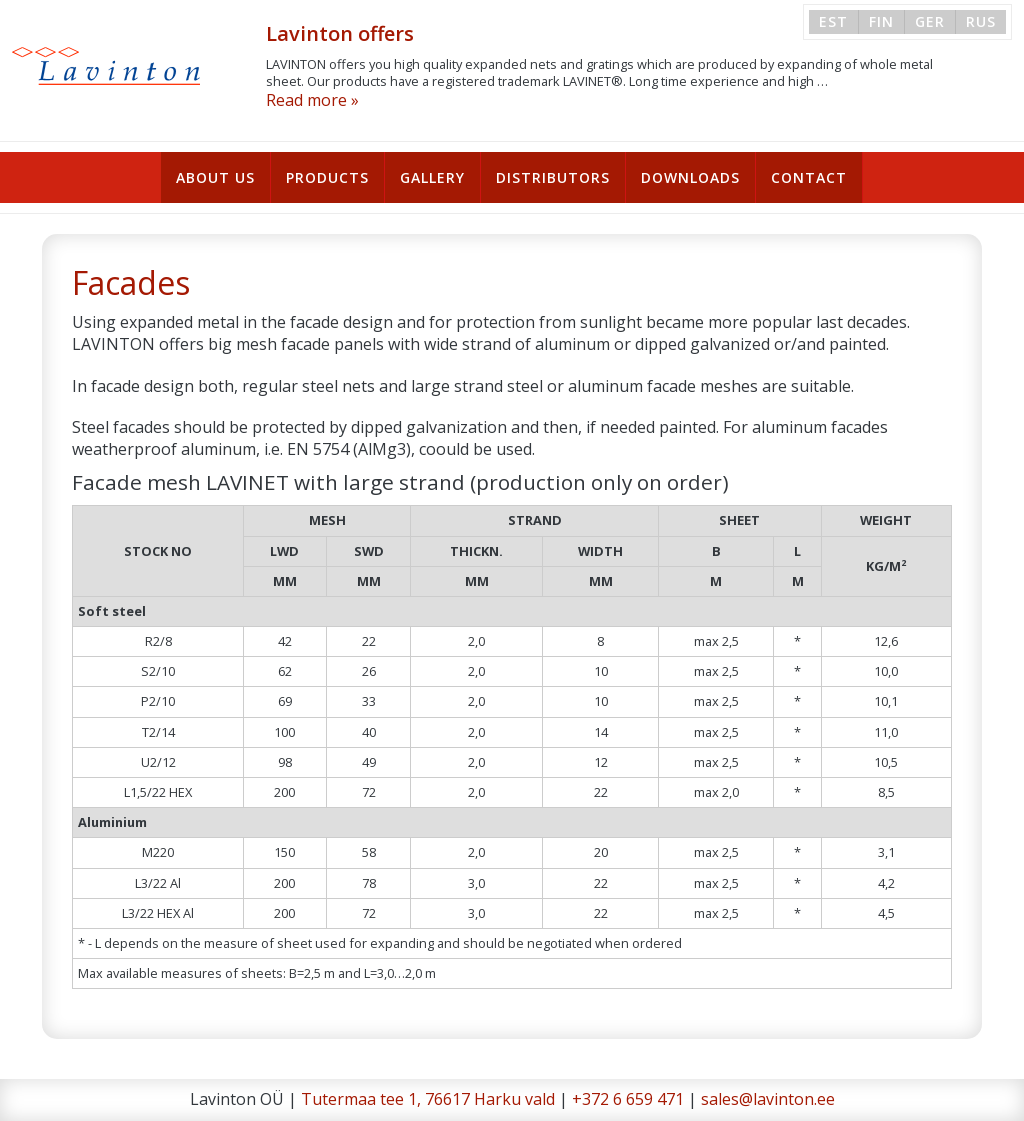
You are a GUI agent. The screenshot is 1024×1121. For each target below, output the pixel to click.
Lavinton (107, 66)
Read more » (312, 100)
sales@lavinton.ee (768, 1099)
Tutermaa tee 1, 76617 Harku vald (428, 1099)
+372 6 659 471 (628, 1099)
